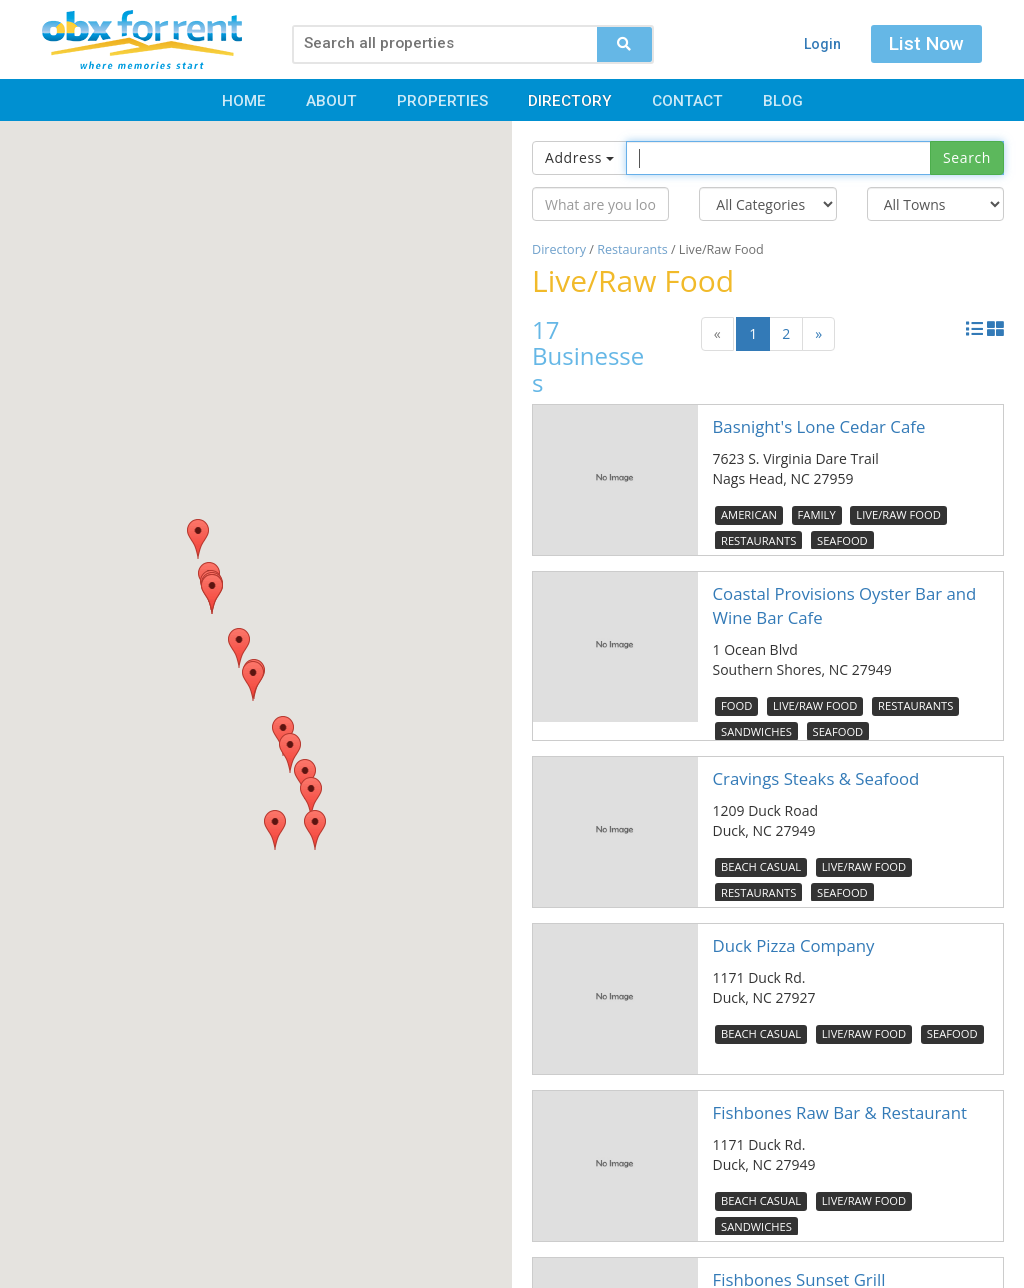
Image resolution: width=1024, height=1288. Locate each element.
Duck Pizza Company (794, 945)
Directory (570, 101)
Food (736, 705)
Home (244, 101)
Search (967, 157)
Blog (783, 101)
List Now (926, 43)
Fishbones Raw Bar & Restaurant (840, 1112)
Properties (442, 101)
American (749, 514)
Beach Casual (761, 866)
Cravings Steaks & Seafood (816, 778)
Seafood (842, 540)
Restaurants (632, 249)
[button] (315, 830)
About (331, 101)
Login (822, 44)
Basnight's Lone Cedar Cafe (819, 426)
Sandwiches (756, 731)
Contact (687, 101)
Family (817, 514)
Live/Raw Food (898, 514)
